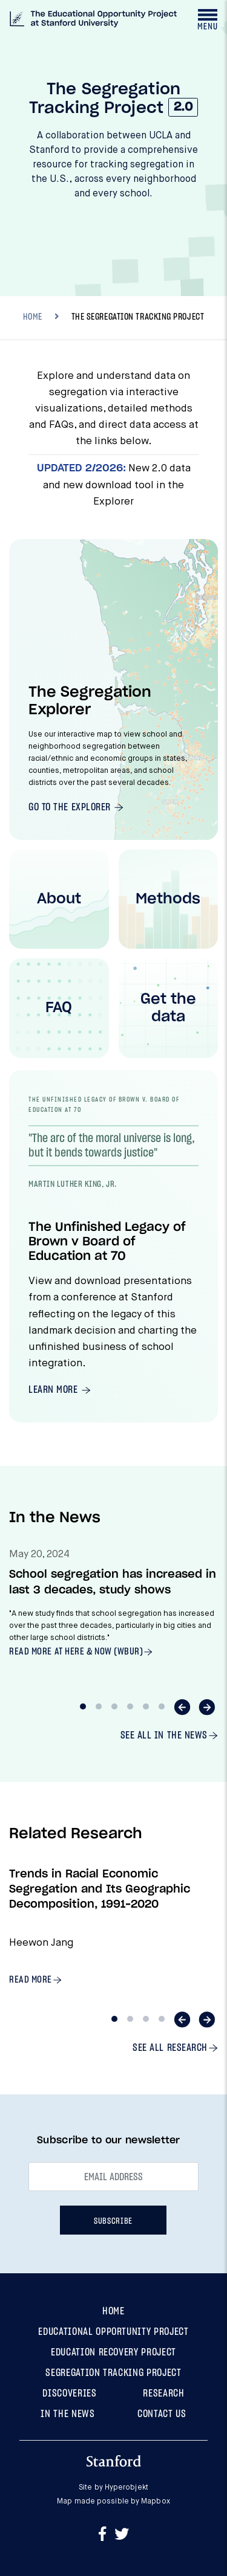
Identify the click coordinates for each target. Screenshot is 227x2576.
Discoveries (69, 2393)
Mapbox (155, 2501)
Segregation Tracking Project (113, 2373)
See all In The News (164, 1735)
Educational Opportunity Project (113, 2331)
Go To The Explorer (70, 807)
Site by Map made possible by (113, 2494)
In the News (67, 2414)
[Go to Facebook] (104, 2535)
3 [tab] (114, 1706)
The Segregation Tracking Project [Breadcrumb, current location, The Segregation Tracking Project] (138, 316)
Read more (30, 1979)
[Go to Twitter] (121, 2535)
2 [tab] (99, 1706)
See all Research (170, 2047)
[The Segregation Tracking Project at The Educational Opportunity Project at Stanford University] (93, 20)
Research (163, 2393)
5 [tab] (146, 1706)
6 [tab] (162, 1706)
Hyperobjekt (126, 2487)
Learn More (54, 1389)
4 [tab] (130, 1706)
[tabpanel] (113, 1612)
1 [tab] (83, 1706)
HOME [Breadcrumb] (32, 316)
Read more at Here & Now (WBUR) (76, 1651)
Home (113, 2311)
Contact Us (161, 2414)
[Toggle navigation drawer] (207, 19)
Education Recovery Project (113, 2352)
